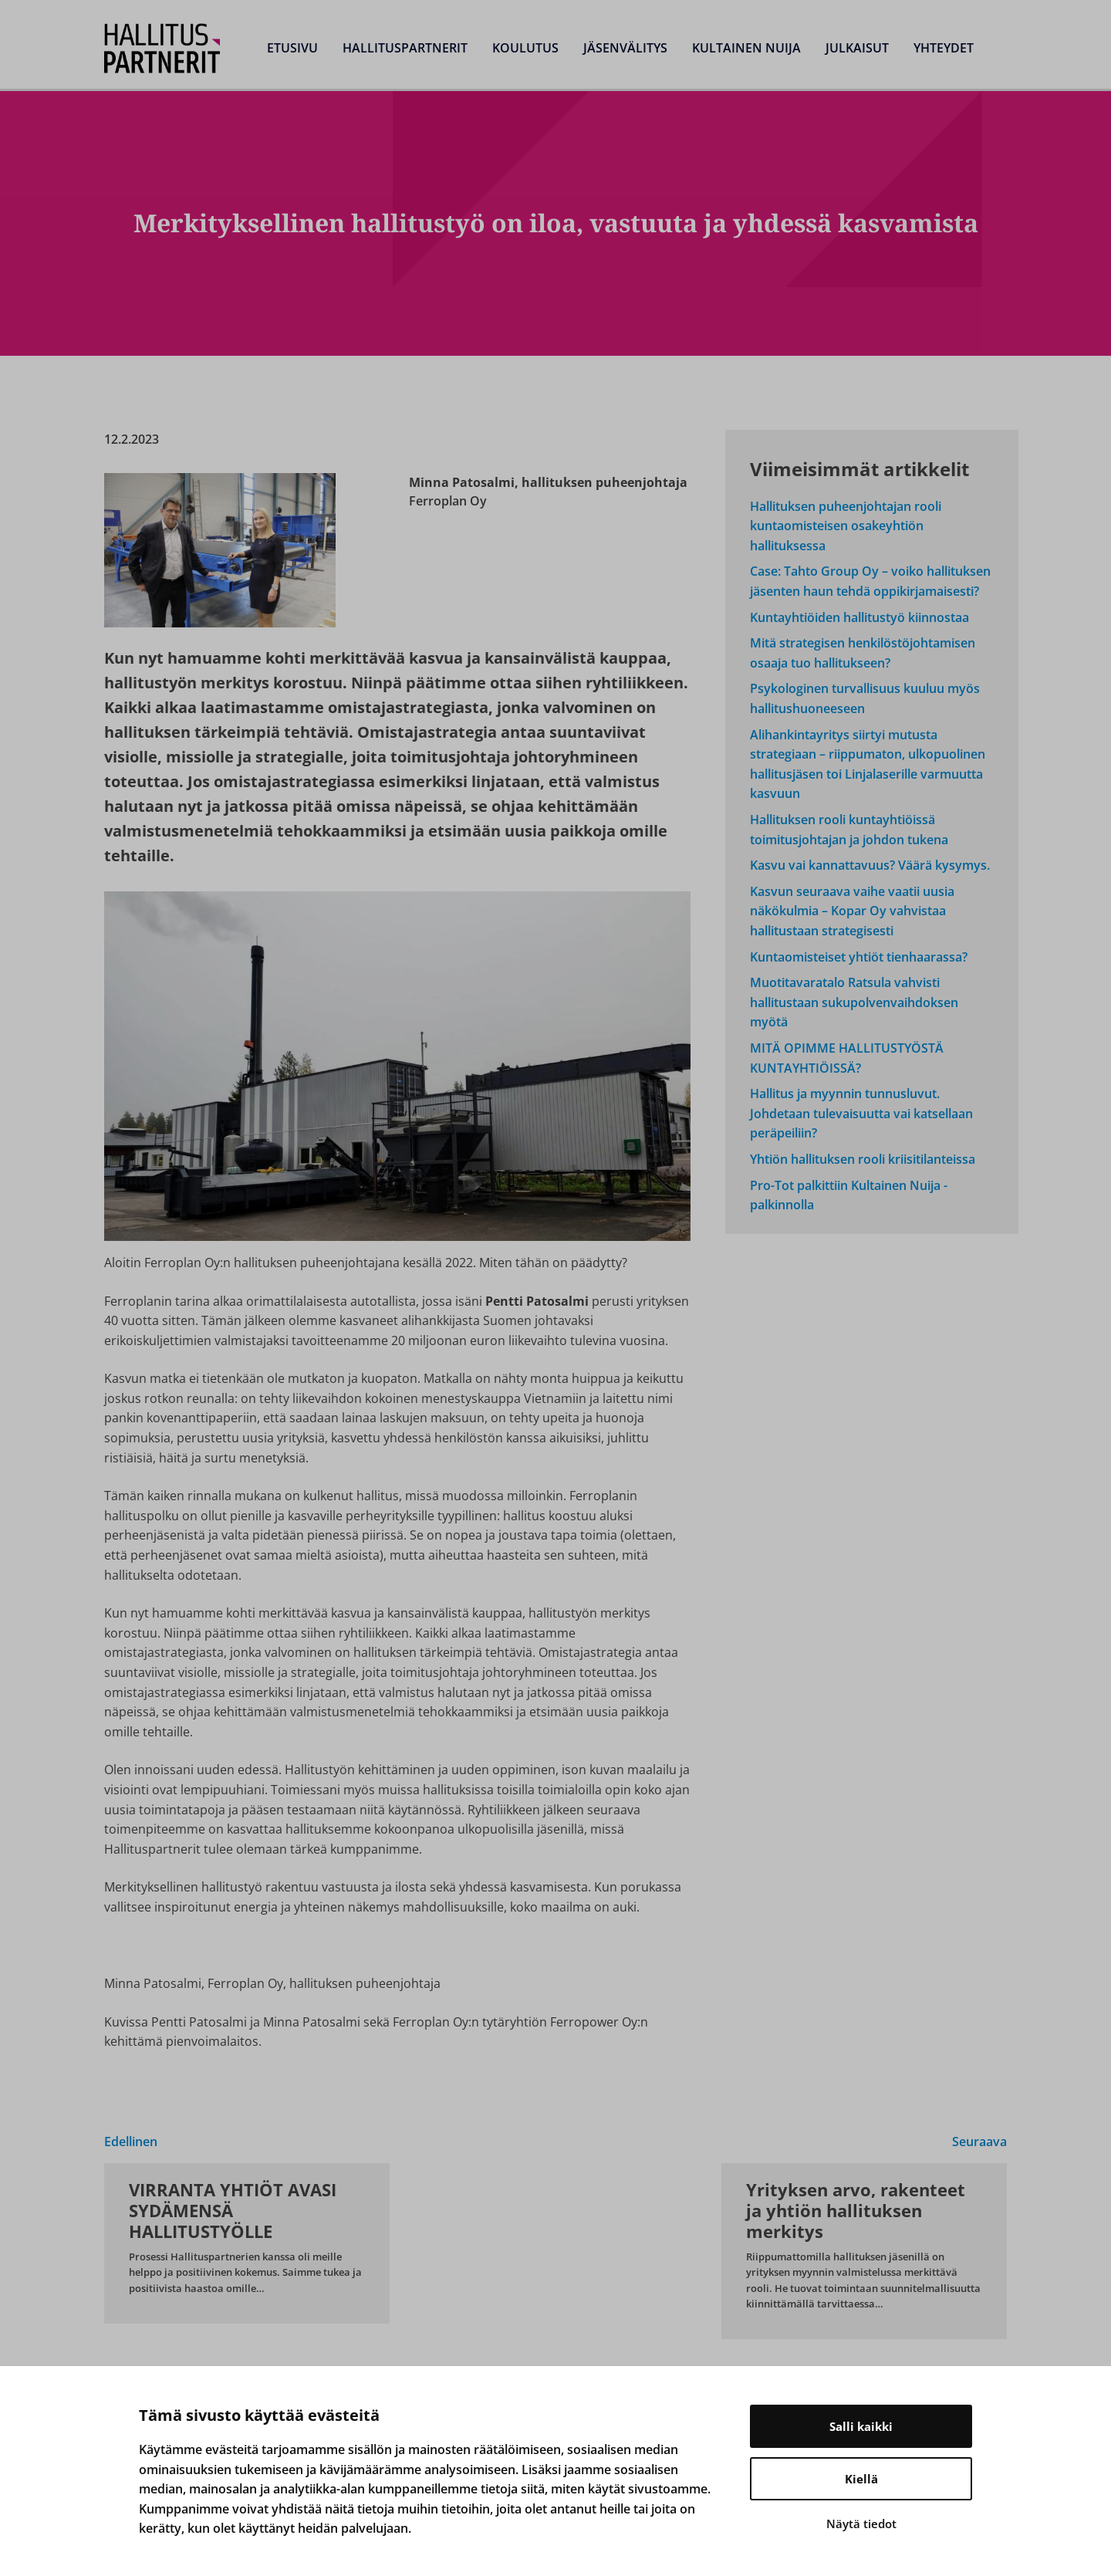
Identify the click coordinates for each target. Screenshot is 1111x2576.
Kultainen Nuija (746, 47)
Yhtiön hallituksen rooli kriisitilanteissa (862, 1159)
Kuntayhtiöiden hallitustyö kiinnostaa (859, 617)
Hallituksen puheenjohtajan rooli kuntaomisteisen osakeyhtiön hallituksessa (845, 526)
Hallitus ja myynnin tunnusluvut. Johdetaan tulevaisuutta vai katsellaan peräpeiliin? (861, 1113)
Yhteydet (943, 47)
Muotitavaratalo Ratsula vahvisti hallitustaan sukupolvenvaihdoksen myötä (854, 1002)
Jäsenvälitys (625, 47)
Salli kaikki (861, 2426)
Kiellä (861, 2478)
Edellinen (130, 2141)
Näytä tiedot (861, 2523)
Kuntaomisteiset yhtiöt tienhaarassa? (858, 956)
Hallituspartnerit (405, 47)
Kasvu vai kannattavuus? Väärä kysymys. (870, 865)
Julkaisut (857, 47)
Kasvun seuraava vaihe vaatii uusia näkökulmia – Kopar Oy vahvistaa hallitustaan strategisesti (852, 911)
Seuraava (979, 2141)
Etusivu (292, 47)
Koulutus (525, 47)
